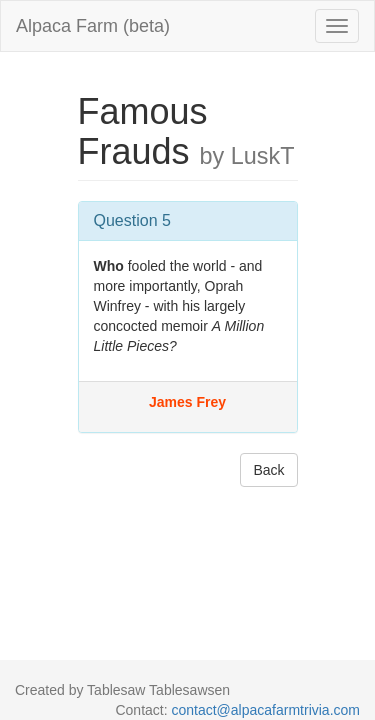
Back (268, 470)
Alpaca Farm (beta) (93, 26)
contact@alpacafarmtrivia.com (265, 710)
